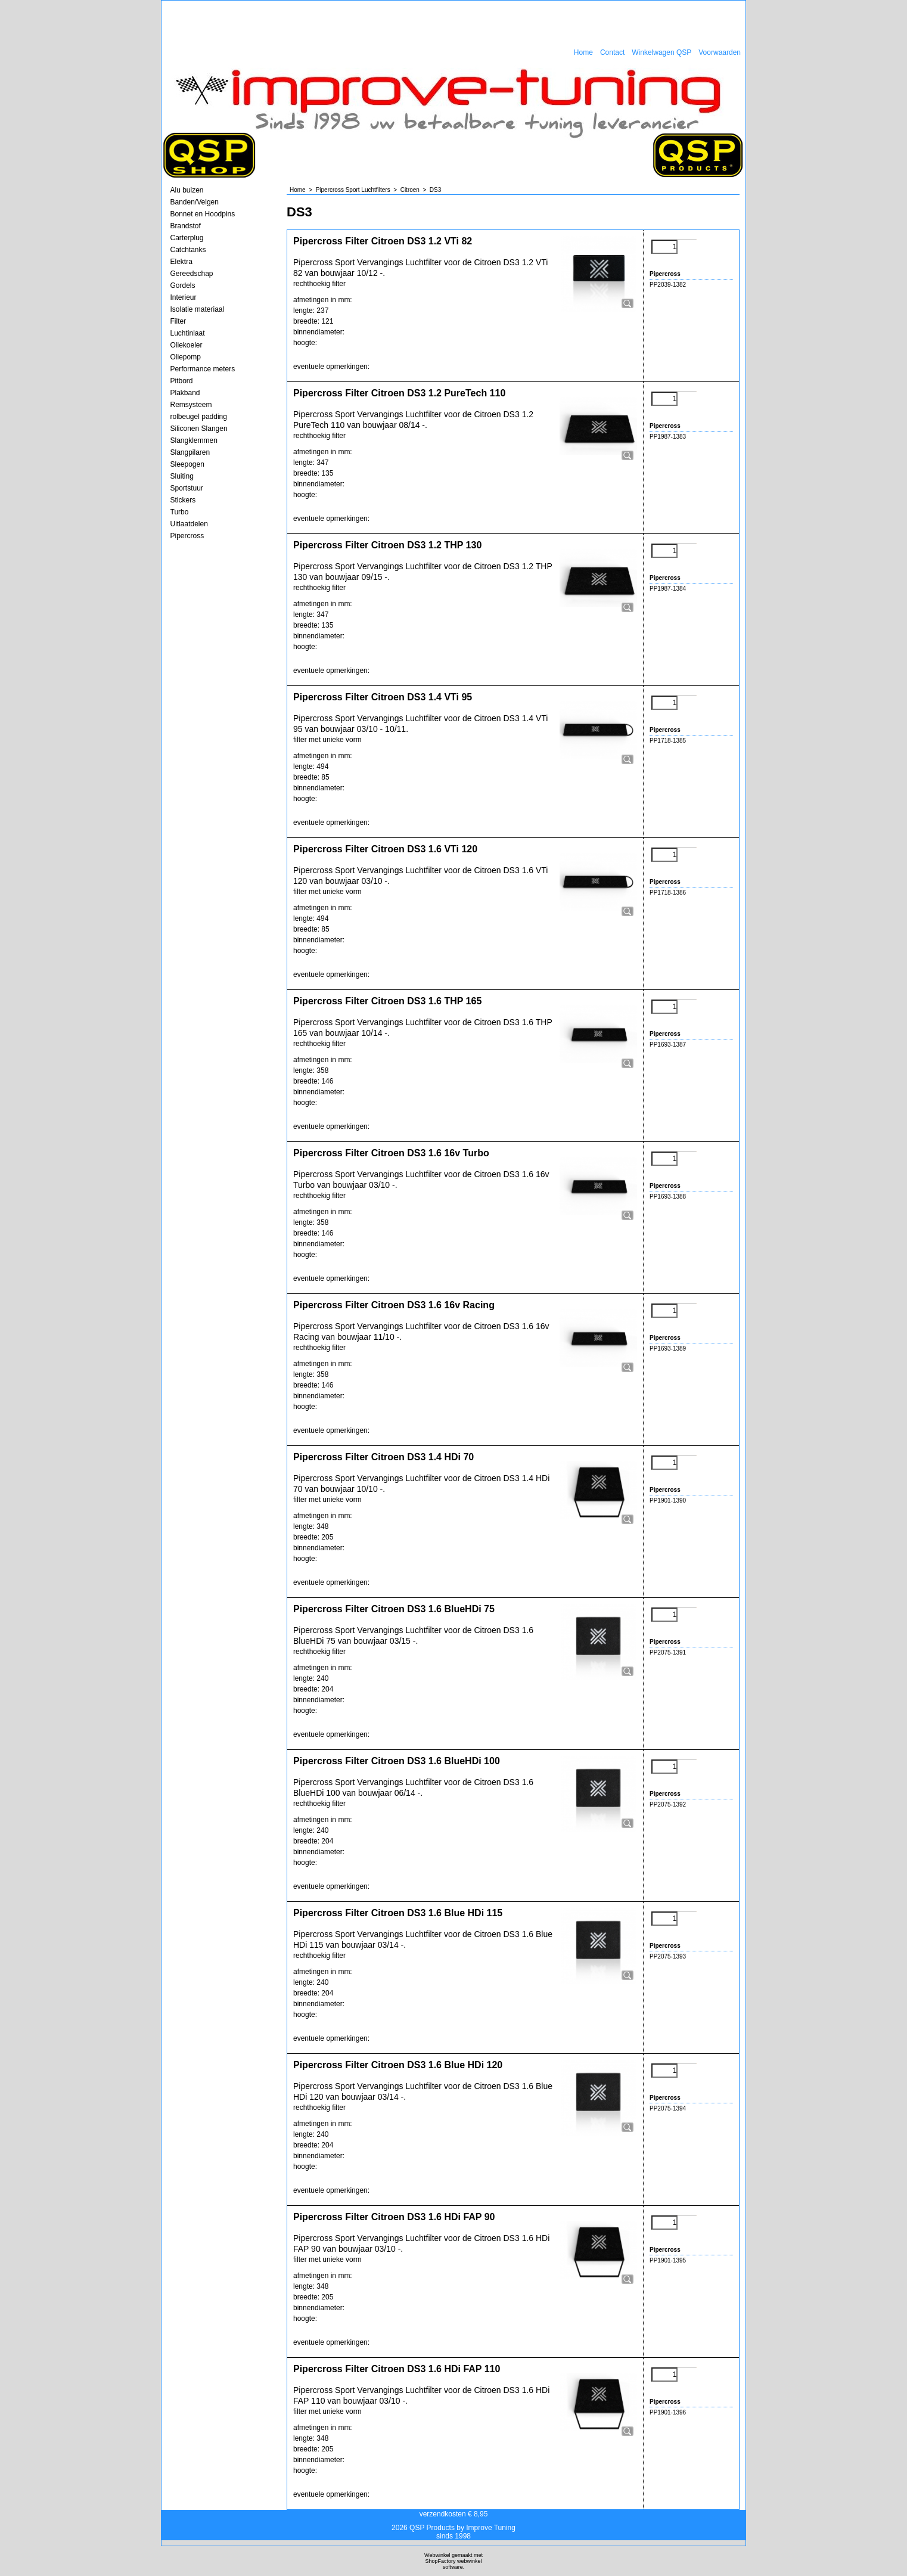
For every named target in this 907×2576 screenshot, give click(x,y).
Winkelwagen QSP (661, 52)
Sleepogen (187, 464)
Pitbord (181, 381)
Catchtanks (188, 250)
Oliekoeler (186, 345)
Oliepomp (185, 357)
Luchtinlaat (187, 333)
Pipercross (187, 536)
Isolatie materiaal (197, 309)
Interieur (183, 297)
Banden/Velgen (194, 202)
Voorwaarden (719, 52)
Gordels (182, 285)
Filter (178, 321)
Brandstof (185, 226)
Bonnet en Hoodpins (202, 214)
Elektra (181, 261)
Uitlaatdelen (189, 524)
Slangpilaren (190, 452)
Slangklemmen (194, 440)
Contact (612, 52)
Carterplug (187, 238)
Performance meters (202, 369)
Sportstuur (186, 488)
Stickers (183, 500)
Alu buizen (187, 190)
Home (583, 52)
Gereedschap (191, 273)
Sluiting (182, 476)
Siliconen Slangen (199, 428)
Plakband (185, 393)
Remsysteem (191, 405)
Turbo (179, 512)
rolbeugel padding (198, 416)
